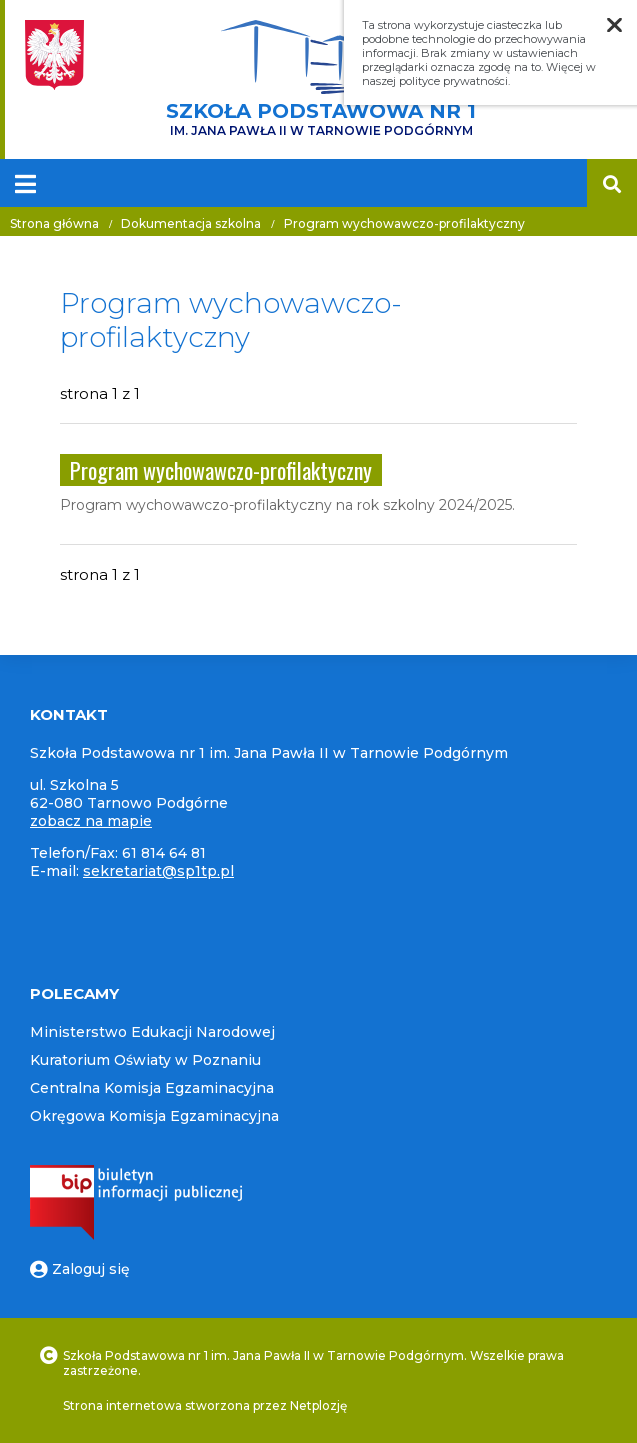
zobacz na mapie (91, 821)
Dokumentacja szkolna (191, 223)
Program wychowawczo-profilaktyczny (404, 223)
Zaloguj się (80, 1269)
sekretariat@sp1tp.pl (158, 871)
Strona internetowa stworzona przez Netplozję (205, 1405)
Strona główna (54, 223)
